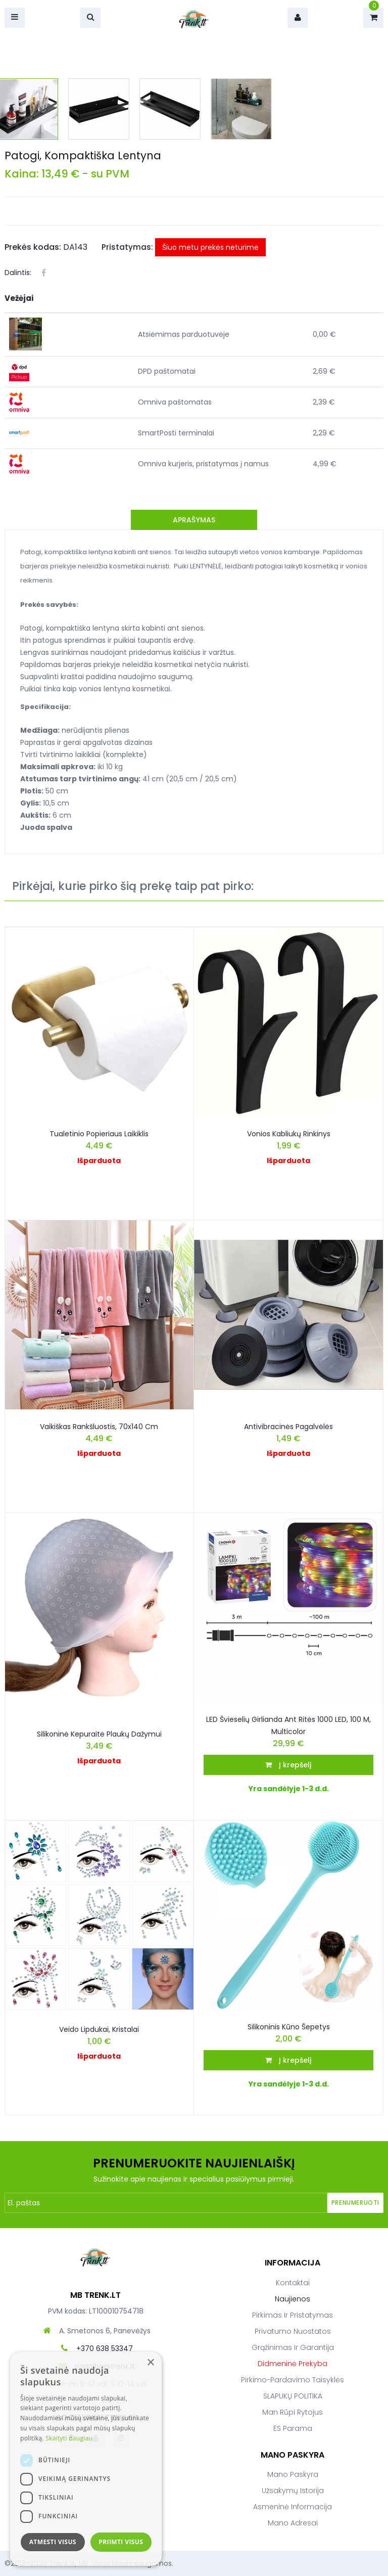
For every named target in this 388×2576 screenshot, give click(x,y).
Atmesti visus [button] (52, 2542)
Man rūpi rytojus (292, 2412)
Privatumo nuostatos (293, 2331)
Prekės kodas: (33, 247)
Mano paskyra (292, 2474)
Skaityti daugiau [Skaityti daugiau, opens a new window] (68, 2438)
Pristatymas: (127, 247)
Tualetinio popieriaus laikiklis (99, 1134)
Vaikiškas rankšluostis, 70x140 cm (99, 1427)
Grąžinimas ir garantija (293, 2347)
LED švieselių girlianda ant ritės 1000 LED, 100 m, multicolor (288, 1725)
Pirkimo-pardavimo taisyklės (292, 2380)
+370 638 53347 (104, 2348)
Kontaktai (293, 2283)
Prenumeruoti (355, 2202)
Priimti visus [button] (121, 2542)
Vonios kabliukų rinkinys (288, 1134)
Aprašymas (194, 520)
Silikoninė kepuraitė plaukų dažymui (99, 1734)
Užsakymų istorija (293, 2490)
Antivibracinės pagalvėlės (288, 1427)
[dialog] (86, 2459)
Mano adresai (293, 2523)
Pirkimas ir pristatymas (292, 2315)
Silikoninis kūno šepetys (289, 2027)
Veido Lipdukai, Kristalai (99, 2029)
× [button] (150, 2363)
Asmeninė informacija (292, 2507)
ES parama (292, 2428)
